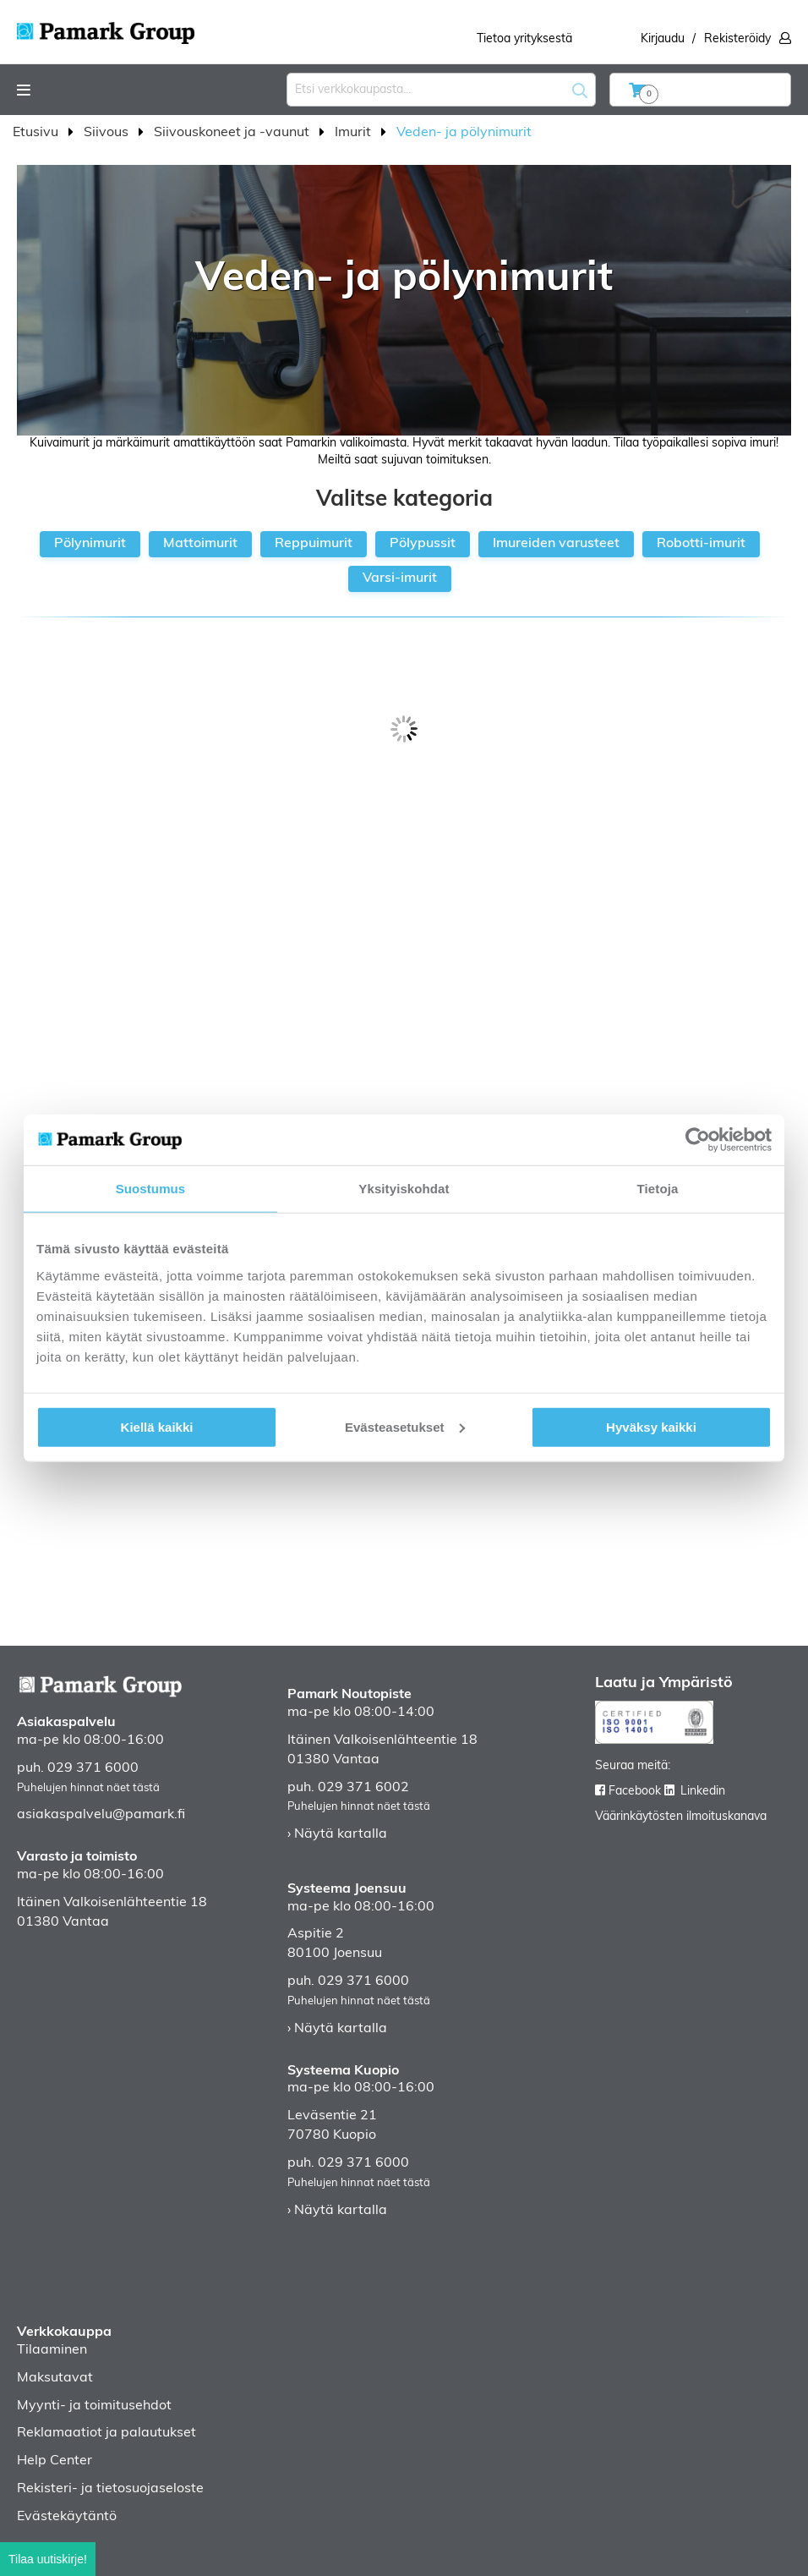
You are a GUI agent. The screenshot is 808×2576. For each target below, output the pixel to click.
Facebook (635, 1791)
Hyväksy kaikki (651, 1426)
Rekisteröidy (737, 39)
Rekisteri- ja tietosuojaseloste (110, 2489)
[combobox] (441, 90)
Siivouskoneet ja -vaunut (233, 133)
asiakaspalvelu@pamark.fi (101, 1815)
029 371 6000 (93, 1768)
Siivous (108, 133)
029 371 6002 (363, 1788)
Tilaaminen (52, 2350)
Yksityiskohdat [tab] (403, 1188)
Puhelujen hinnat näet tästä (88, 1788)
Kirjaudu (663, 39)
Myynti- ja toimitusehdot (94, 2406)
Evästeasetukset (405, 1426)
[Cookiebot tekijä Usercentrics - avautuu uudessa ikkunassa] (698, 1140)
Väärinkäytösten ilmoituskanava (681, 1817)
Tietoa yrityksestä (524, 39)
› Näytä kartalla (337, 1834)
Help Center (54, 2461)
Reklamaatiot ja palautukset (106, 2433)
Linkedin (702, 1791)
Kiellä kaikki (157, 1426)
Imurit (354, 133)
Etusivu (37, 133)
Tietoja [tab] (658, 1188)
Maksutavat (55, 2378)
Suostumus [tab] (151, 1188)
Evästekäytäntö (67, 2517)
